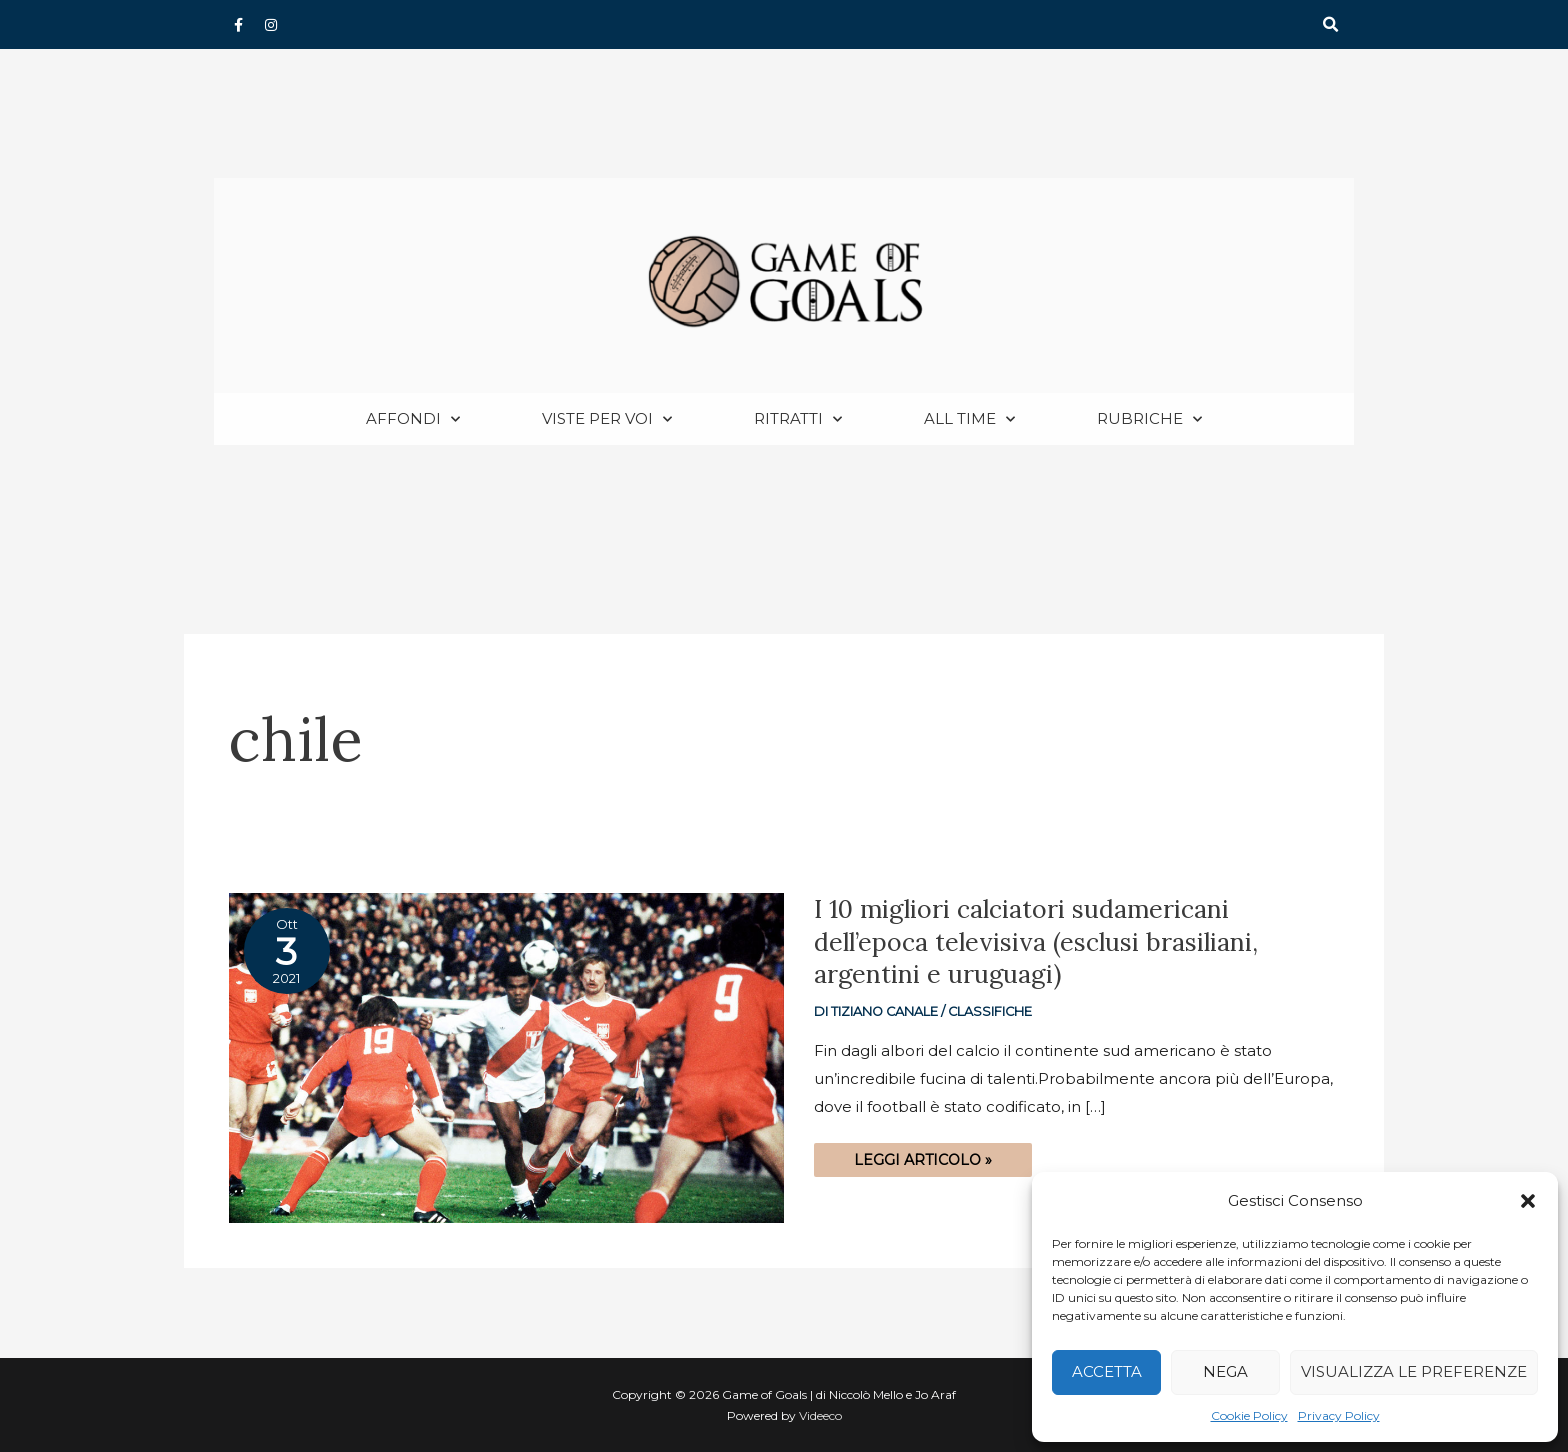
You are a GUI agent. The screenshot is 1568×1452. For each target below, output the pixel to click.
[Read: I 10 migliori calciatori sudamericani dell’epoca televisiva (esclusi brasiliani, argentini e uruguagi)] (506, 1056)
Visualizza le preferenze (1414, 1371)
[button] (1528, 1201)
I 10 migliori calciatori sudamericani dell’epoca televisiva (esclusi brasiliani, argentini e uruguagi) (1036, 941)
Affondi (413, 419)
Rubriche (1149, 419)
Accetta (1107, 1371)
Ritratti (798, 419)
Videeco (820, 1415)
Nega (1225, 1371)
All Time (969, 419)
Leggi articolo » (922, 1156)
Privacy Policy (1339, 1415)
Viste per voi (607, 419)
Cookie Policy (1249, 1415)
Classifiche (990, 1011)
